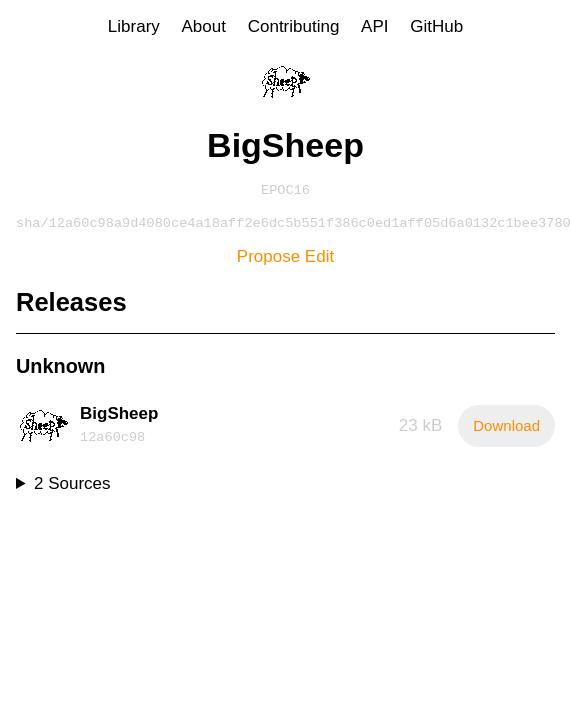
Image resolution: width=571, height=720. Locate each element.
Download (506, 429)
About (204, 26)
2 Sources (72, 487)
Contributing (294, 26)
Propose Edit (285, 260)
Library (134, 26)
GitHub (436, 26)
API (374, 26)
